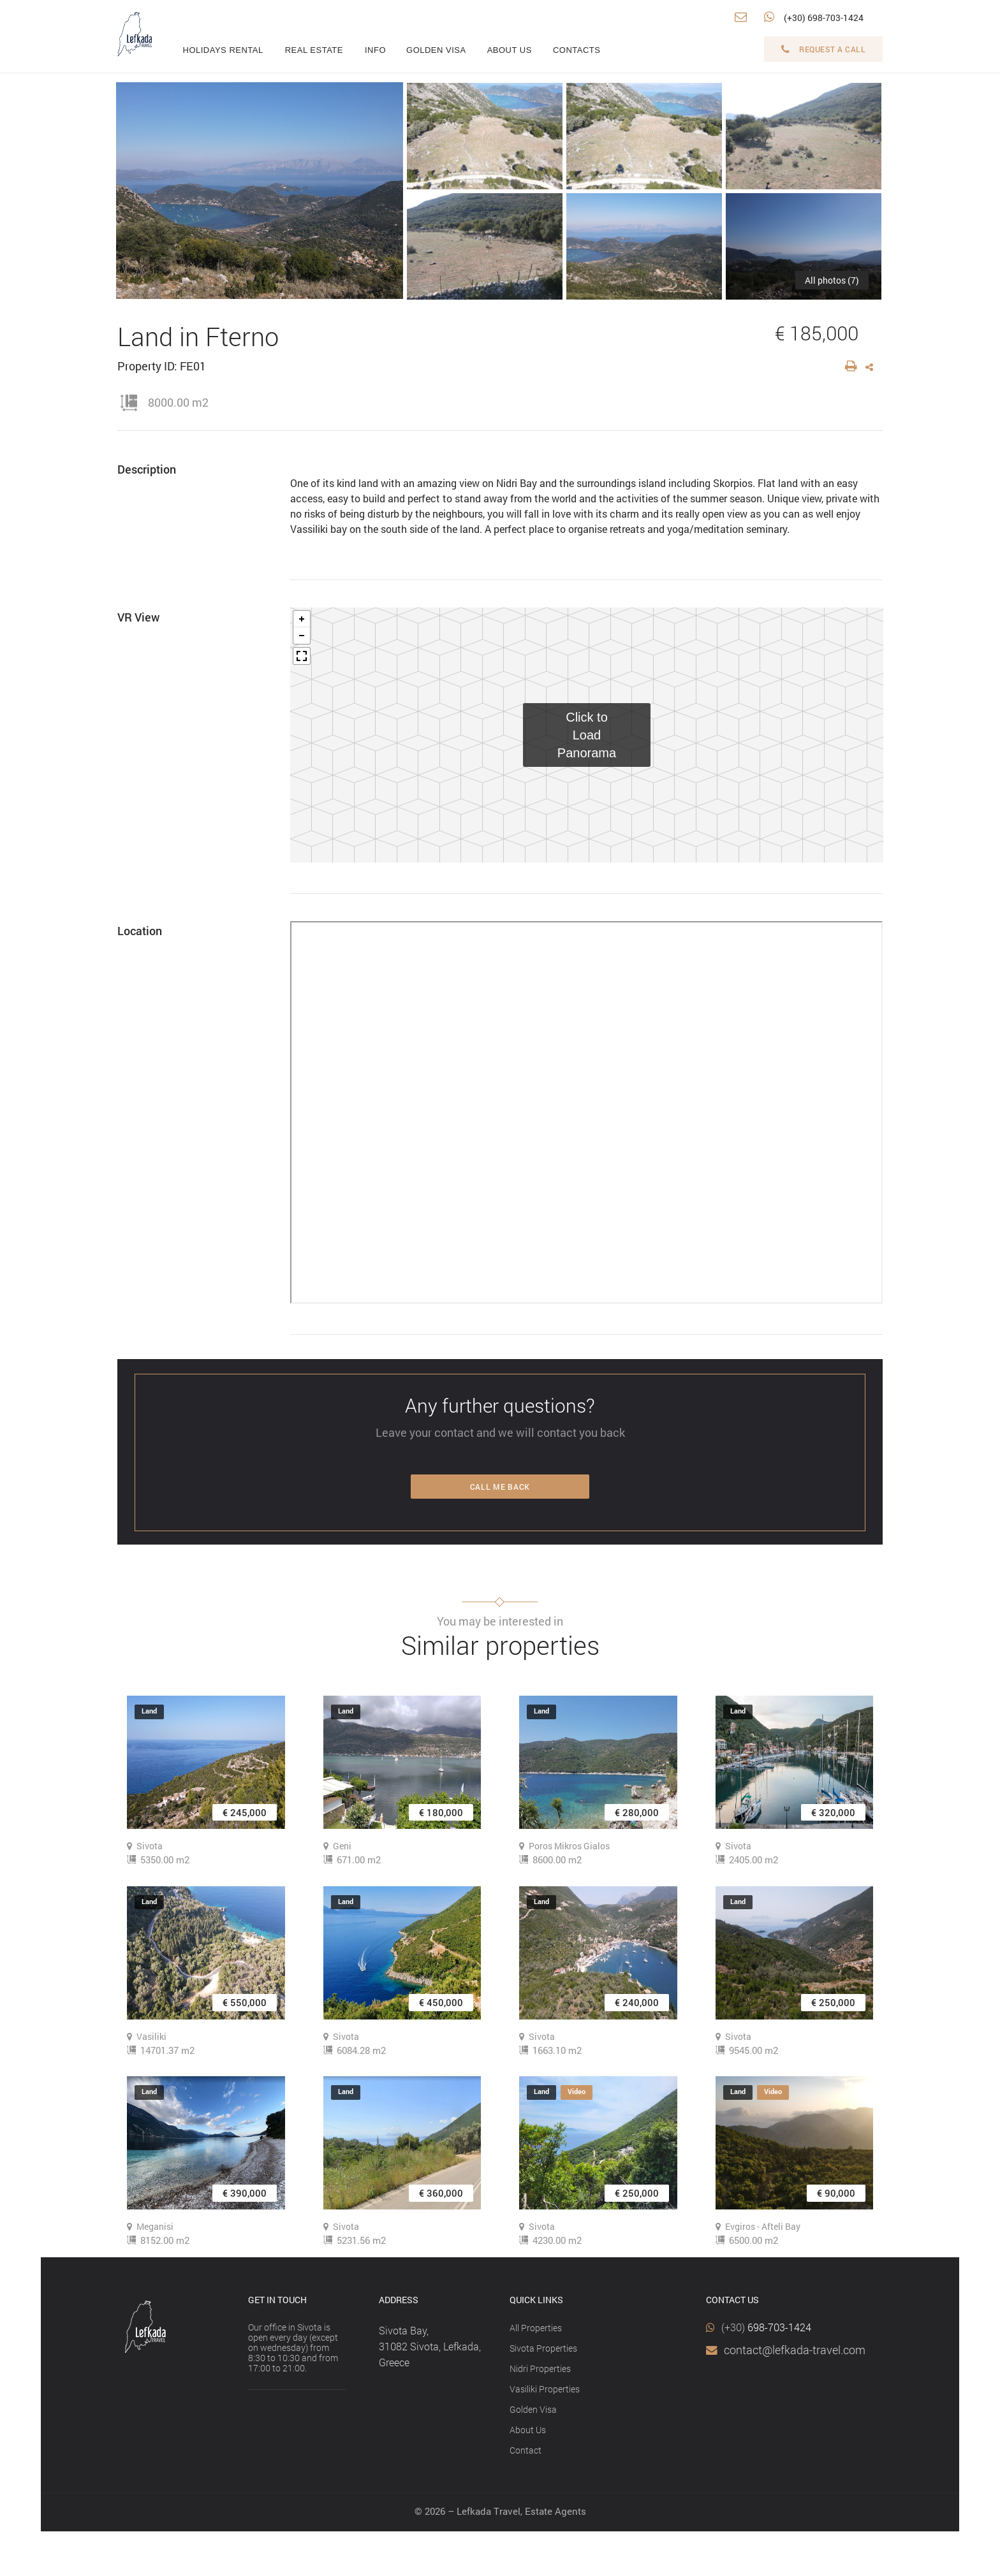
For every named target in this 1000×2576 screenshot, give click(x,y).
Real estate (314, 50)
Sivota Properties (543, 2348)
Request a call (823, 49)
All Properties (536, 2328)
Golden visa (436, 50)
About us (509, 50)
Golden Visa (533, 2409)
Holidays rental (223, 50)
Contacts (577, 50)
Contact (525, 2450)
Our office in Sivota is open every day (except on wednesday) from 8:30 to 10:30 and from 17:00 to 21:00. (293, 2347)
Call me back (500, 1486)
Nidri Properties (540, 2368)
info (375, 50)
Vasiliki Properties (545, 2389)
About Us (528, 2430)
